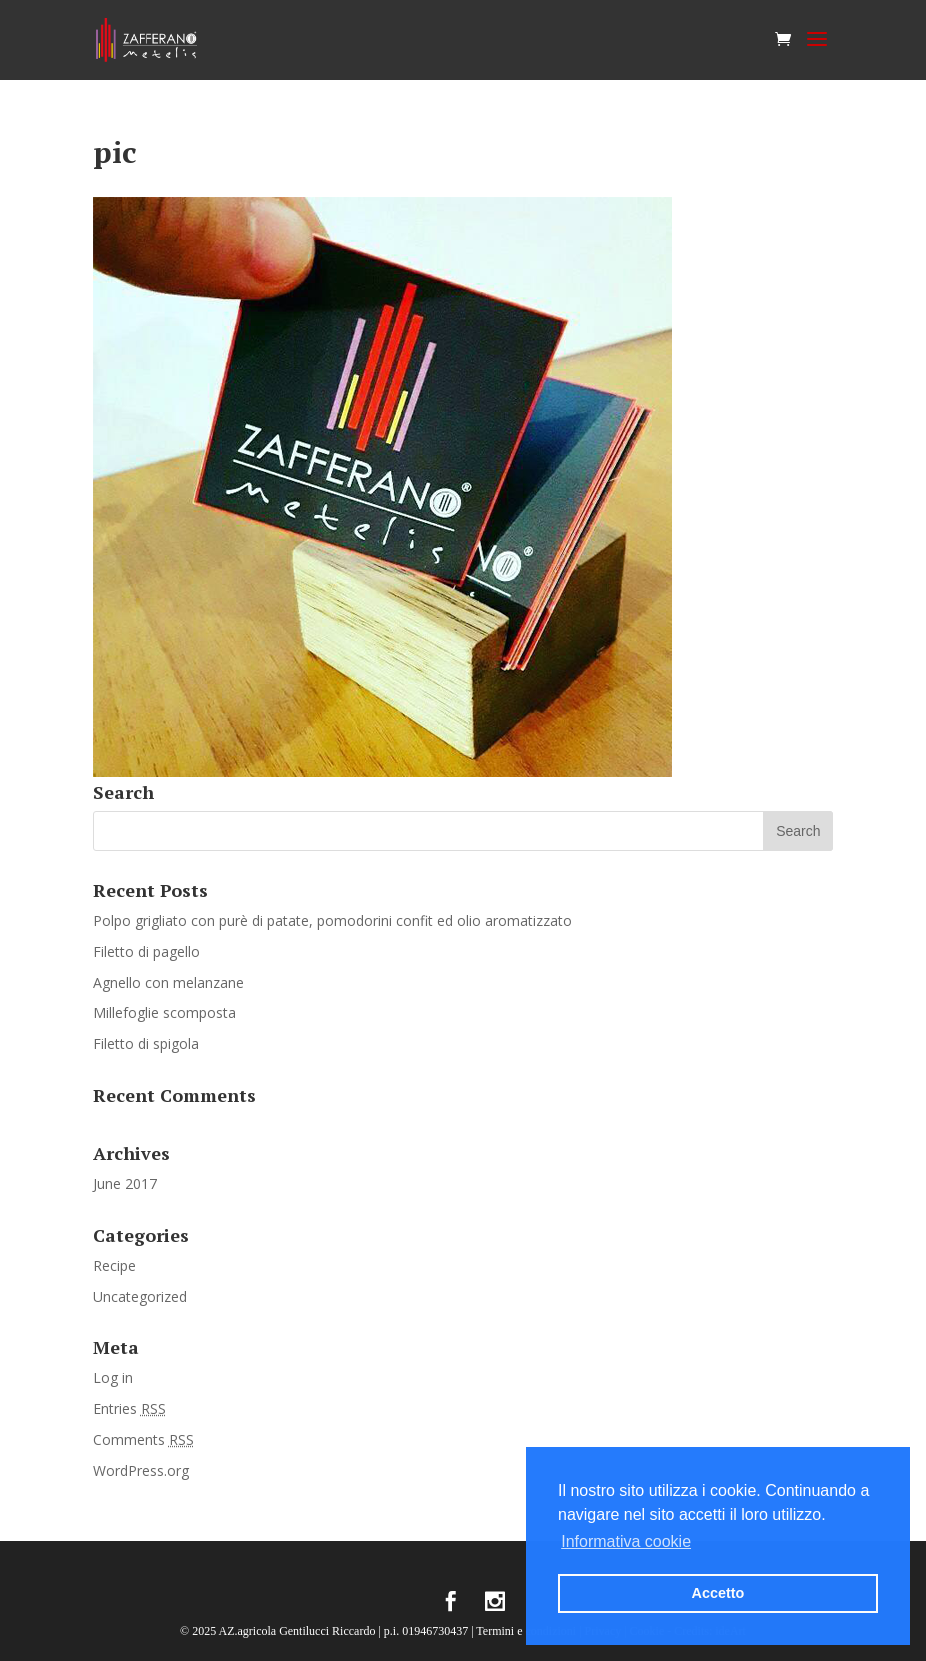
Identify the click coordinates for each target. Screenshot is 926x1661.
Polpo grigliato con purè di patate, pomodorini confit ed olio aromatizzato (332, 920)
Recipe (114, 1265)
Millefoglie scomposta (164, 1012)
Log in (113, 1377)
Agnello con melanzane (168, 982)
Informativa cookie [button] (626, 1541)
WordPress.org (141, 1470)
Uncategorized (140, 1296)
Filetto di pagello (146, 951)
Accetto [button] (718, 1593)
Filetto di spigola (146, 1043)
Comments (143, 1439)
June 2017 (125, 1183)
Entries (129, 1408)
